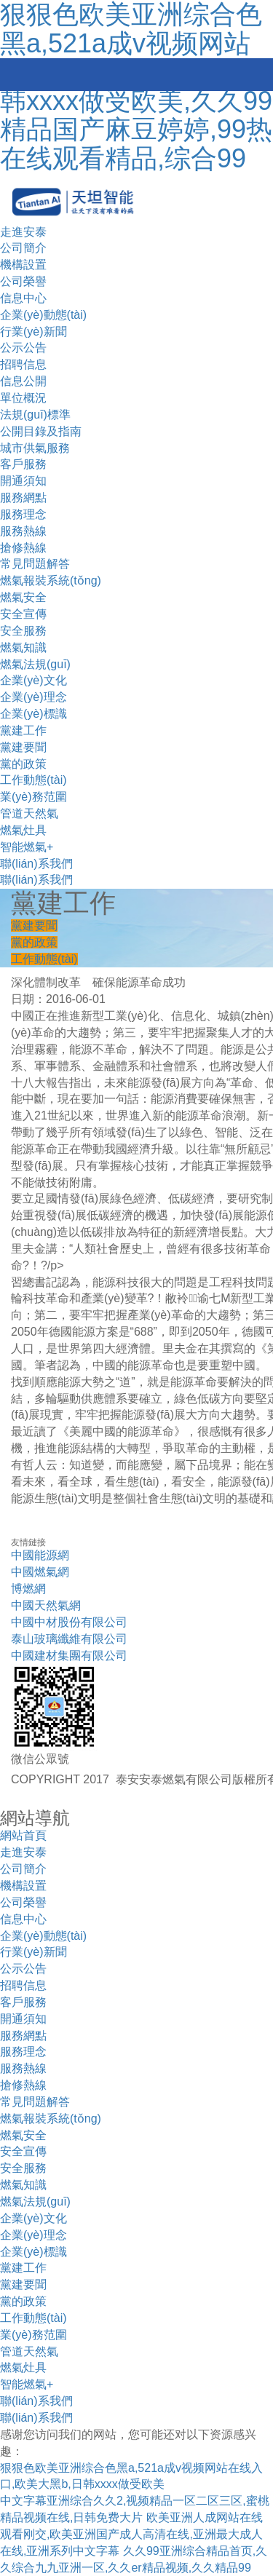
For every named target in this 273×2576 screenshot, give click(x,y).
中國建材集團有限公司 (69, 1655)
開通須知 (23, 481)
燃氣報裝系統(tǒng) (50, 580)
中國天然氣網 (46, 1605)
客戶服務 (23, 464)
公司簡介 (23, 248)
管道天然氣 (29, 813)
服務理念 (23, 514)
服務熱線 (23, 531)
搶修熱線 (23, 548)
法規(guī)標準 (35, 414)
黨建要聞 (23, 747)
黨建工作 (23, 730)
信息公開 (23, 381)
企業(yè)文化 (33, 680)
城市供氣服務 (35, 448)
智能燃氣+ (26, 847)
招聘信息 (23, 364)
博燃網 (28, 1588)
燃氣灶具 (23, 830)
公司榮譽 (23, 281)
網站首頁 (23, 1835)
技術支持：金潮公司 (63, 1800)
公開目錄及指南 (41, 431)
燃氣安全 (23, 597)
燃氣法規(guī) (35, 664)
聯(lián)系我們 (36, 863)
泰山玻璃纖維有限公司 (69, 1639)
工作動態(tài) (33, 780)
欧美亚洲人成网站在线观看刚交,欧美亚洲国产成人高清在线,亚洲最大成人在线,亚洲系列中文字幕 (131, 2534)
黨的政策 (23, 764)
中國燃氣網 (40, 1572)
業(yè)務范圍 (33, 796)
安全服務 (23, 631)
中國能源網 (40, 1555)
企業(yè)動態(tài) (43, 315)
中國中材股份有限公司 (69, 1622)
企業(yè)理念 (33, 697)
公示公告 (23, 347)
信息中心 (23, 298)
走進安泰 (23, 232)
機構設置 (23, 264)
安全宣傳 (23, 614)
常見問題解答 (35, 564)
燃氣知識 (23, 647)
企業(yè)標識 (33, 714)
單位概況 (23, 398)
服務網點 (23, 497)
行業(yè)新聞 (33, 331)
